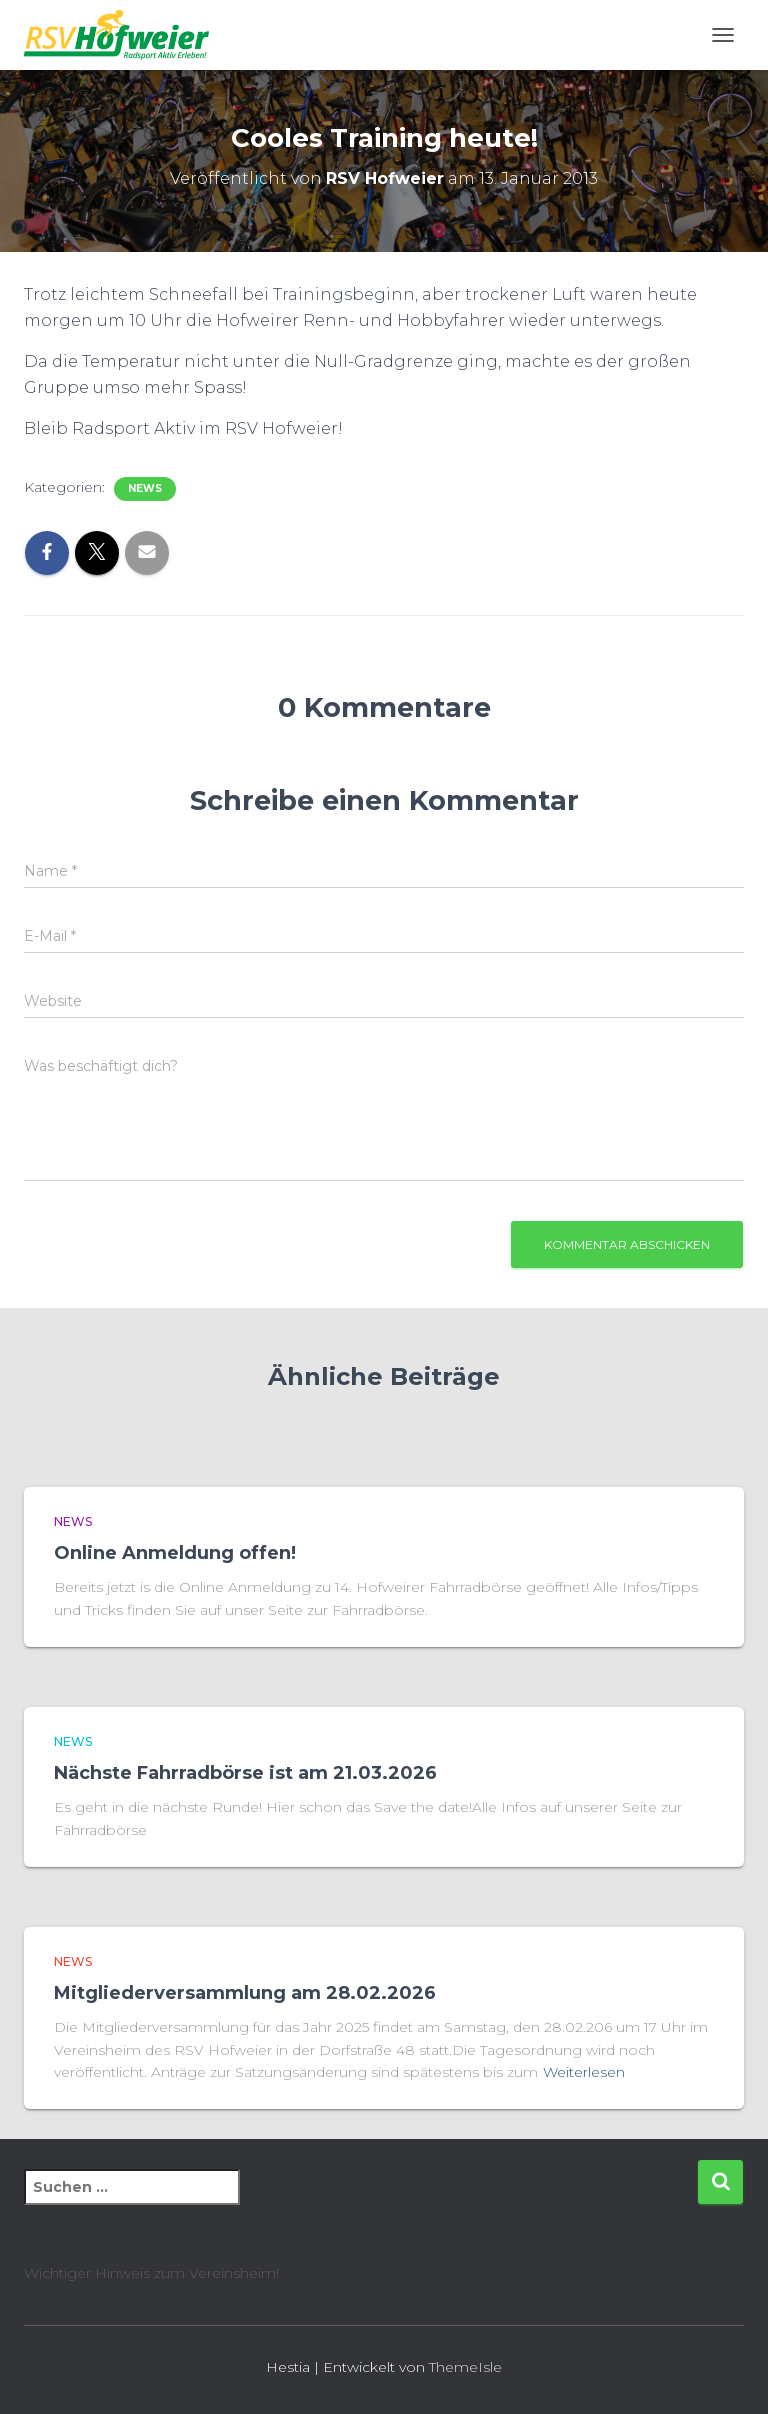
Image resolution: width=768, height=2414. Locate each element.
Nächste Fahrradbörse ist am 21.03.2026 (245, 1773)
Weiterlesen (584, 2072)
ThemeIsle (465, 2367)
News (145, 488)
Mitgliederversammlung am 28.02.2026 (245, 1993)
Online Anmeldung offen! (175, 1553)
